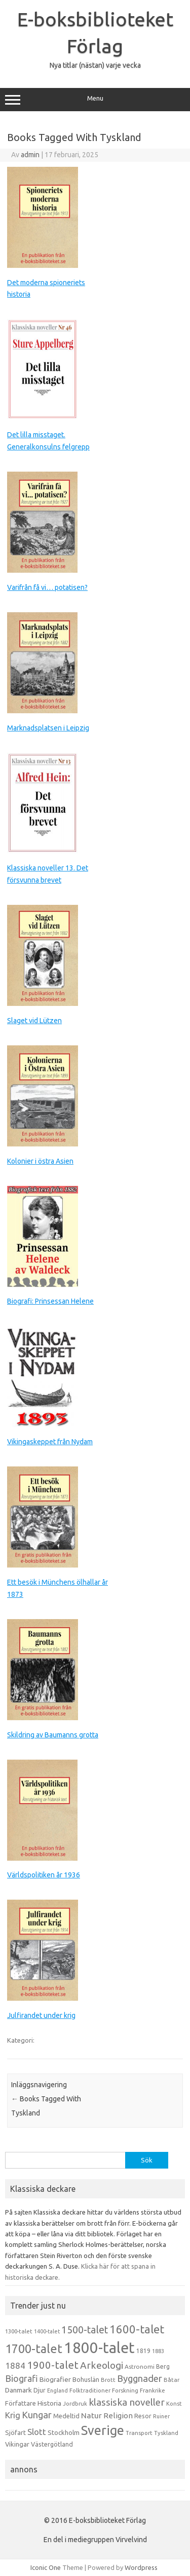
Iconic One (45, 2567)
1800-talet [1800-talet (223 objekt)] (99, 2347)
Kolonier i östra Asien (40, 1161)
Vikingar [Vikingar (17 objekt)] (17, 2444)
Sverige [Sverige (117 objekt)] (102, 2430)
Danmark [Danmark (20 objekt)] (18, 2390)
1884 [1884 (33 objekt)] (15, 2365)
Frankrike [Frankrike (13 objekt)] (152, 2390)
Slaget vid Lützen (34, 1021)
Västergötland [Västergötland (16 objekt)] (52, 2444)
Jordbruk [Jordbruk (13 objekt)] (75, 2404)
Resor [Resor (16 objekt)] (142, 2415)
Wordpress (141, 2567)
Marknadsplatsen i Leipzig (48, 728)
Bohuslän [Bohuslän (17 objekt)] (85, 2379)
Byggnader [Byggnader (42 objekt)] (139, 2378)
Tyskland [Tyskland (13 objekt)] (166, 2433)
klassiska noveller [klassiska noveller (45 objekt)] (127, 2402)
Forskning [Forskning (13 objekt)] (125, 2390)
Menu (95, 100)
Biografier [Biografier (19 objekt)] (55, 2379)
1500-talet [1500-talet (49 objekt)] (84, 2329)
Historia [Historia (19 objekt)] (49, 2403)
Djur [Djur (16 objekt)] (39, 2390)
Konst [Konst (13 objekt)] (174, 2404)
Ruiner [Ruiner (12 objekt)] (161, 2416)
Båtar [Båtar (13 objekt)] (171, 2380)
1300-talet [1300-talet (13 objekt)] (18, 2331)
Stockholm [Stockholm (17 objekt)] (64, 2432)
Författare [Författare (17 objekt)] (20, 2403)
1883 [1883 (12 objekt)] (158, 2351)
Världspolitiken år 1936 (43, 1875)
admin (30, 155)
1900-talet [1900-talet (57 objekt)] (53, 2365)
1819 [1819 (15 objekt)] (143, 2351)
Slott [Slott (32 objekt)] (36, 2431)
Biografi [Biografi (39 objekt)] (21, 2378)
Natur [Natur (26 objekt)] (91, 2415)
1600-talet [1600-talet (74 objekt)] (136, 2329)
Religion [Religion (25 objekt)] (118, 2415)
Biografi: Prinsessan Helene (50, 1301)
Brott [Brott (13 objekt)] (108, 2380)
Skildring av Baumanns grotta (52, 1735)
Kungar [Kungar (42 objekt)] (37, 2415)
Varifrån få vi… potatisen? (47, 587)
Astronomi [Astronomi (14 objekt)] (140, 2366)
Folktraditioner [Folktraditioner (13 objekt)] (89, 2390)
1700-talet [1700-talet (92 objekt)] (33, 2348)
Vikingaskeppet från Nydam (50, 1442)
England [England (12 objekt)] (57, 2390)
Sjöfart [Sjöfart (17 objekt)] (15, 2432)
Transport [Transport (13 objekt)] (139, 2433)
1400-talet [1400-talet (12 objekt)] (47, 2331)
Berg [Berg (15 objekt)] (163, 2366)
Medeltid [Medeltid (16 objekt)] (66, 2415)
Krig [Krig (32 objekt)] (12, 2415)
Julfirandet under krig (41, 2015)
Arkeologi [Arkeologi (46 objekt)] (101, 2365)
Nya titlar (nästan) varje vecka (95, 65)
